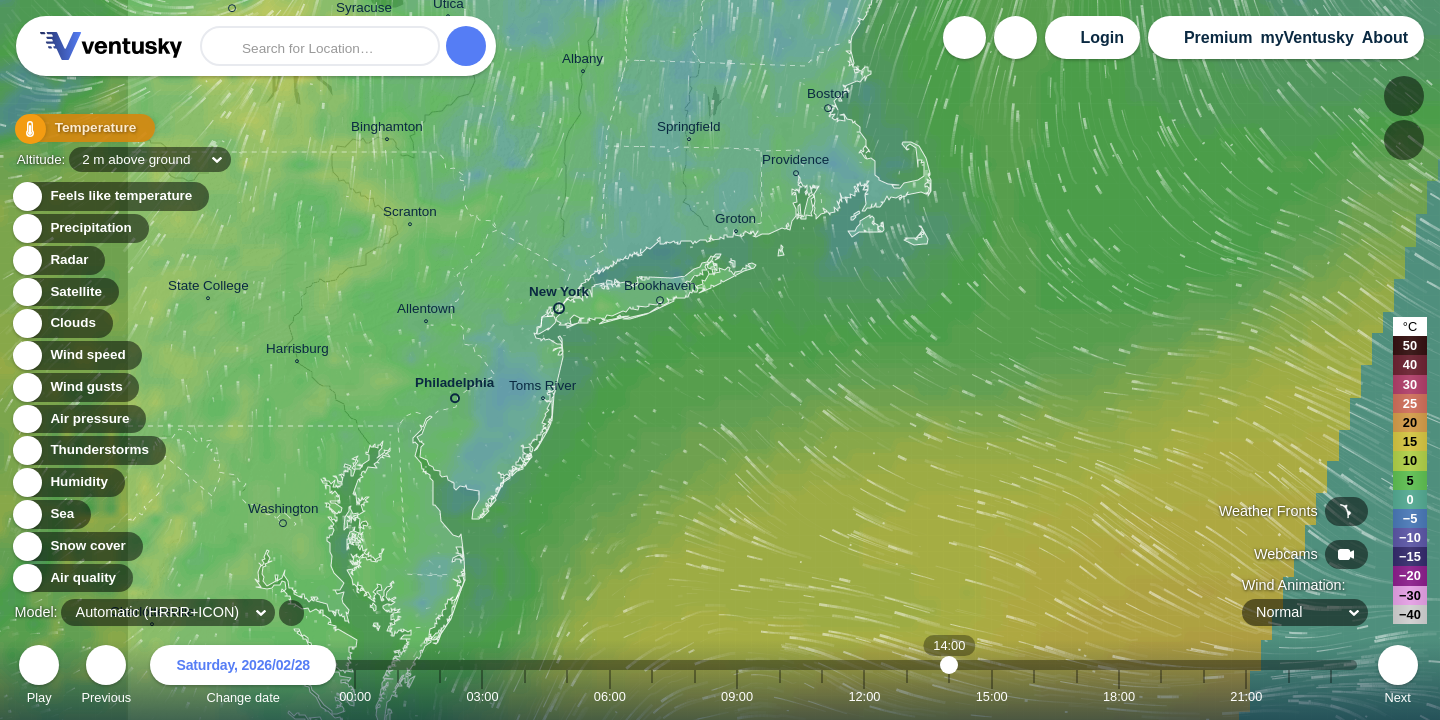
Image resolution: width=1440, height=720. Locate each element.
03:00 (482, 696)
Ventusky (108, 46)
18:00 (1119, 696)
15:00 (992, 696)
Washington (283, 512)
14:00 (949, 696)
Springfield (689, 129)
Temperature (79, 129)
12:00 (864, 696)
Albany (582, 61)
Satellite (64, 292)
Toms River (542, 388)
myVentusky (1306, 37)
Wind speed (76, 355)
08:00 (695, 696)
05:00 (567, 696)
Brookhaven (660, 289)
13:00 (907, 696)
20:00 (1204, 696)
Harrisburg (297, 351)
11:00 (822, 696)
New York (559, 296)
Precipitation (79, 228)
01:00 (398, 696)
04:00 (525, 696)
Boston (828, 97)
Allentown (426, 311)
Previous (106, 677)
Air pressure (78, 419)
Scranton (410, 214)
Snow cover (76, 546)
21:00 (1246, 696)
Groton (735, 221)
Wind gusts (75, 387)
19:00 (1161, 696)
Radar (58, 260)
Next (1398, 677)
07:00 (652, 696)
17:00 (1077, 696)
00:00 (355, 696)
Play (39, 677)
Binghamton (387, 129)
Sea (50, 514)
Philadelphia (454, 386)
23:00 (1331, 696)
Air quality (71, 578)
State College (208, 288)
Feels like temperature (109, 196)
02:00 (440, 696)
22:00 (1289, 696)
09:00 (737, 696)
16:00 (1034, 696)
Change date (243, 677)
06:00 (610, 696)
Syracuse (364, 11)
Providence (795, 162)
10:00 (780, 696)
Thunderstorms (88, 450)
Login (1102, 37)
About (1385, 37)
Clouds (61, 323)
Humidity (67, 482)
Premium (1218, 37)
